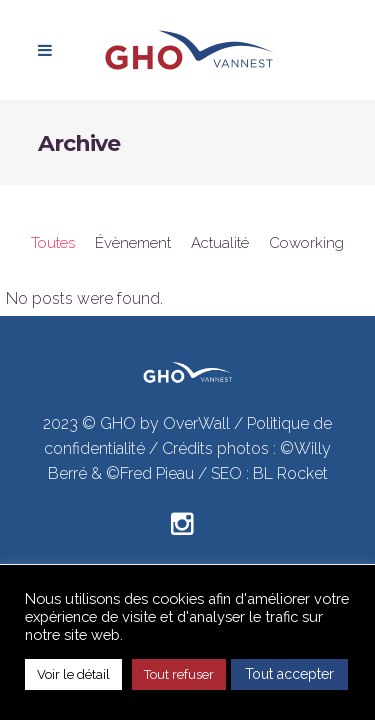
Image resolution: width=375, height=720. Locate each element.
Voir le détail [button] (73, 674)
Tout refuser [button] (179, 674)
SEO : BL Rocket (269, 473)
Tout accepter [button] (289, 674)
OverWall (196, 423)
